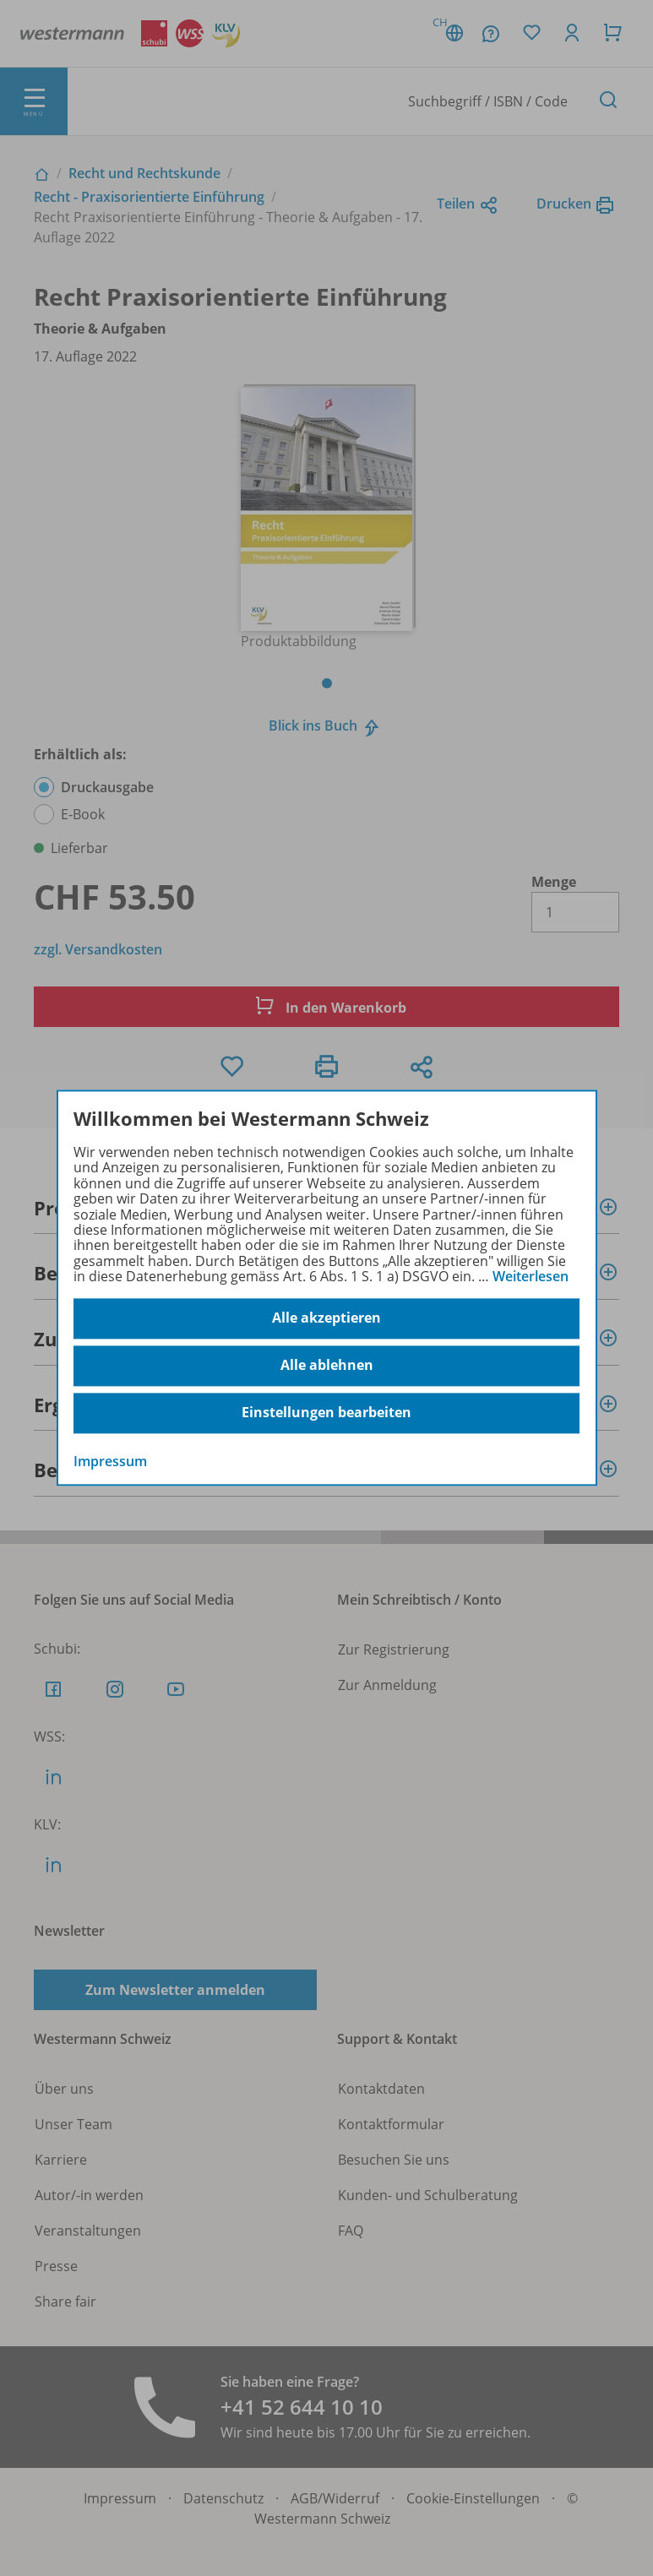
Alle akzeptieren (326, 1318)
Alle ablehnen (326, 1365)
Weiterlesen (530, 1276)
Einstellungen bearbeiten (326, 1413)
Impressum (110, 1461)
